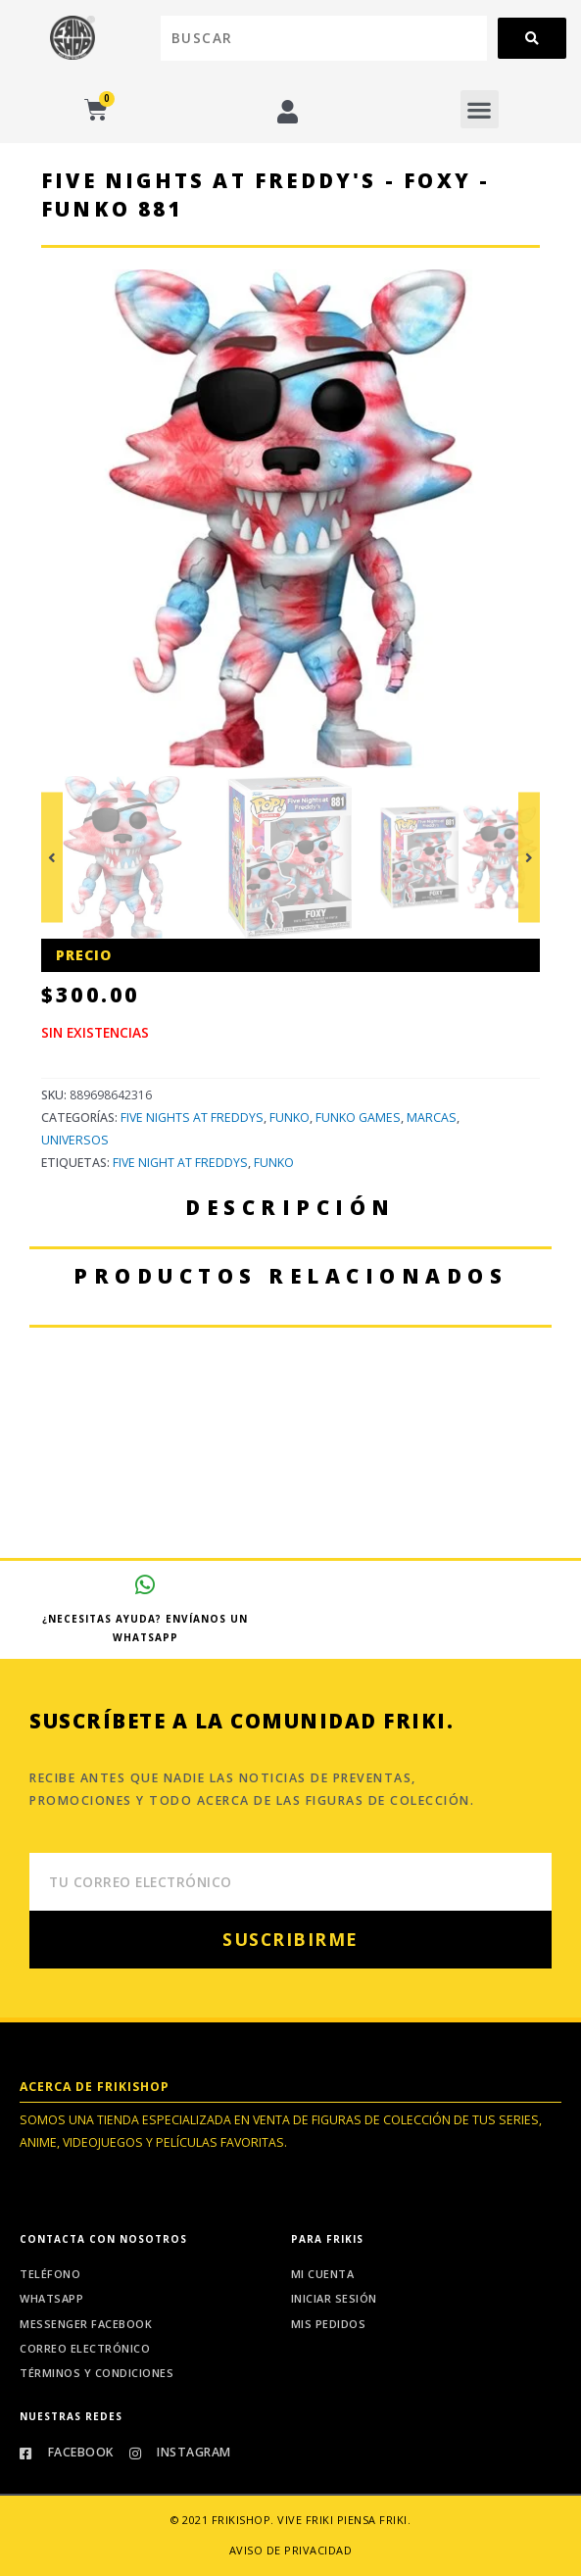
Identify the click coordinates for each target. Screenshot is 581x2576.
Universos (75, 1140)
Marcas (432, 1117)
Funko (289, 1117)
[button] (479, 109)
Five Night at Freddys (180, 1162)
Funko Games (358, 1117)
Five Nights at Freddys (192, 1117)
